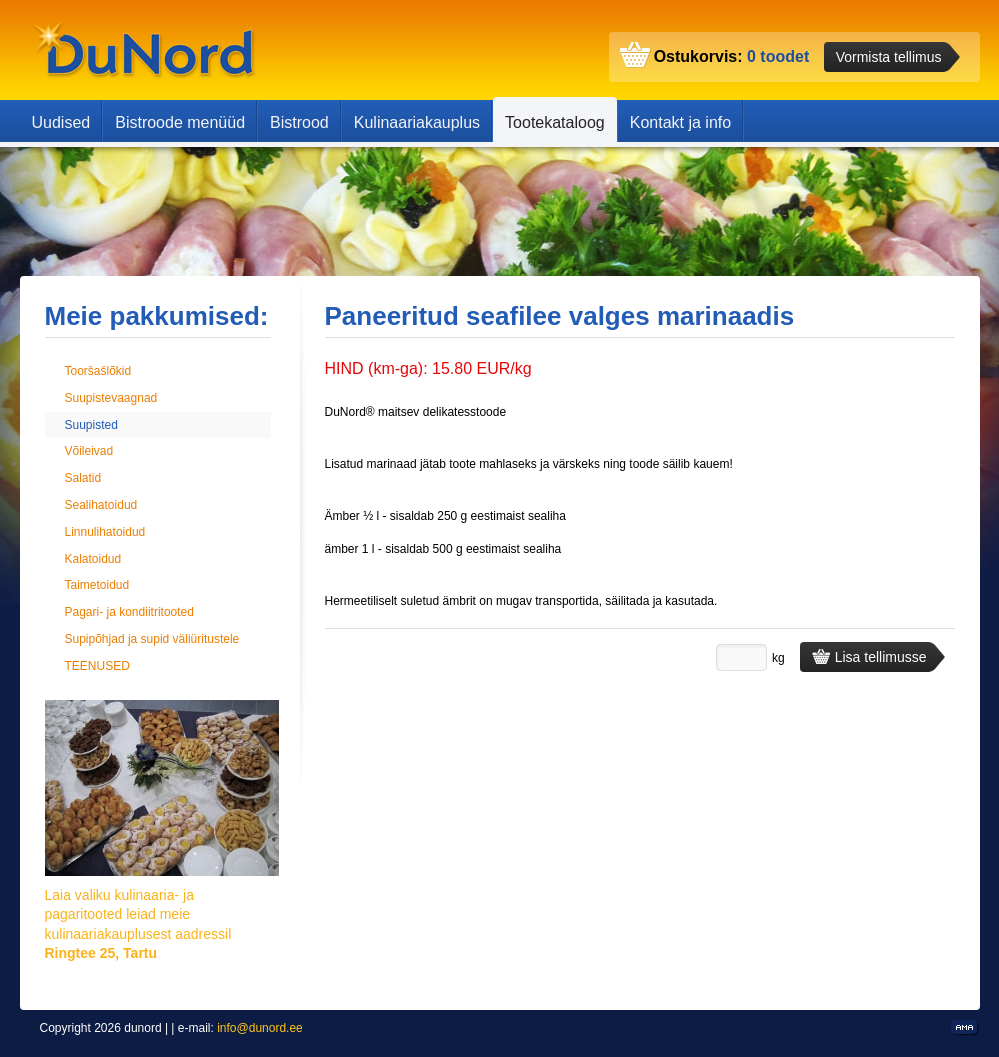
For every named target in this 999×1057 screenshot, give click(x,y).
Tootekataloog (555, 122)
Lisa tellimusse (869, 657)
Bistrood (299, 122)
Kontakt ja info (680, 122)
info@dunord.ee (260, 1028)
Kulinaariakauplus (417, 122)
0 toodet (778, 56)
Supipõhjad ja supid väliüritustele (152, 639)
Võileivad (89, 451)
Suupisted (91, 425)
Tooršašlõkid (98, 371)
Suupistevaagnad (111, 398)
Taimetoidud (97, 585)
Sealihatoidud (101, 505)
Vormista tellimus (889, 57)
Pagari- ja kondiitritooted (129, 612)
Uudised (61, 122)
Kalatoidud (93, 559)
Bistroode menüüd (180, 122)
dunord (145, 50)
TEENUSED (97, 666)
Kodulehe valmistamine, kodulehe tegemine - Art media (965, 1028)
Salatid (83, 478)
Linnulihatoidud (105, 532)
